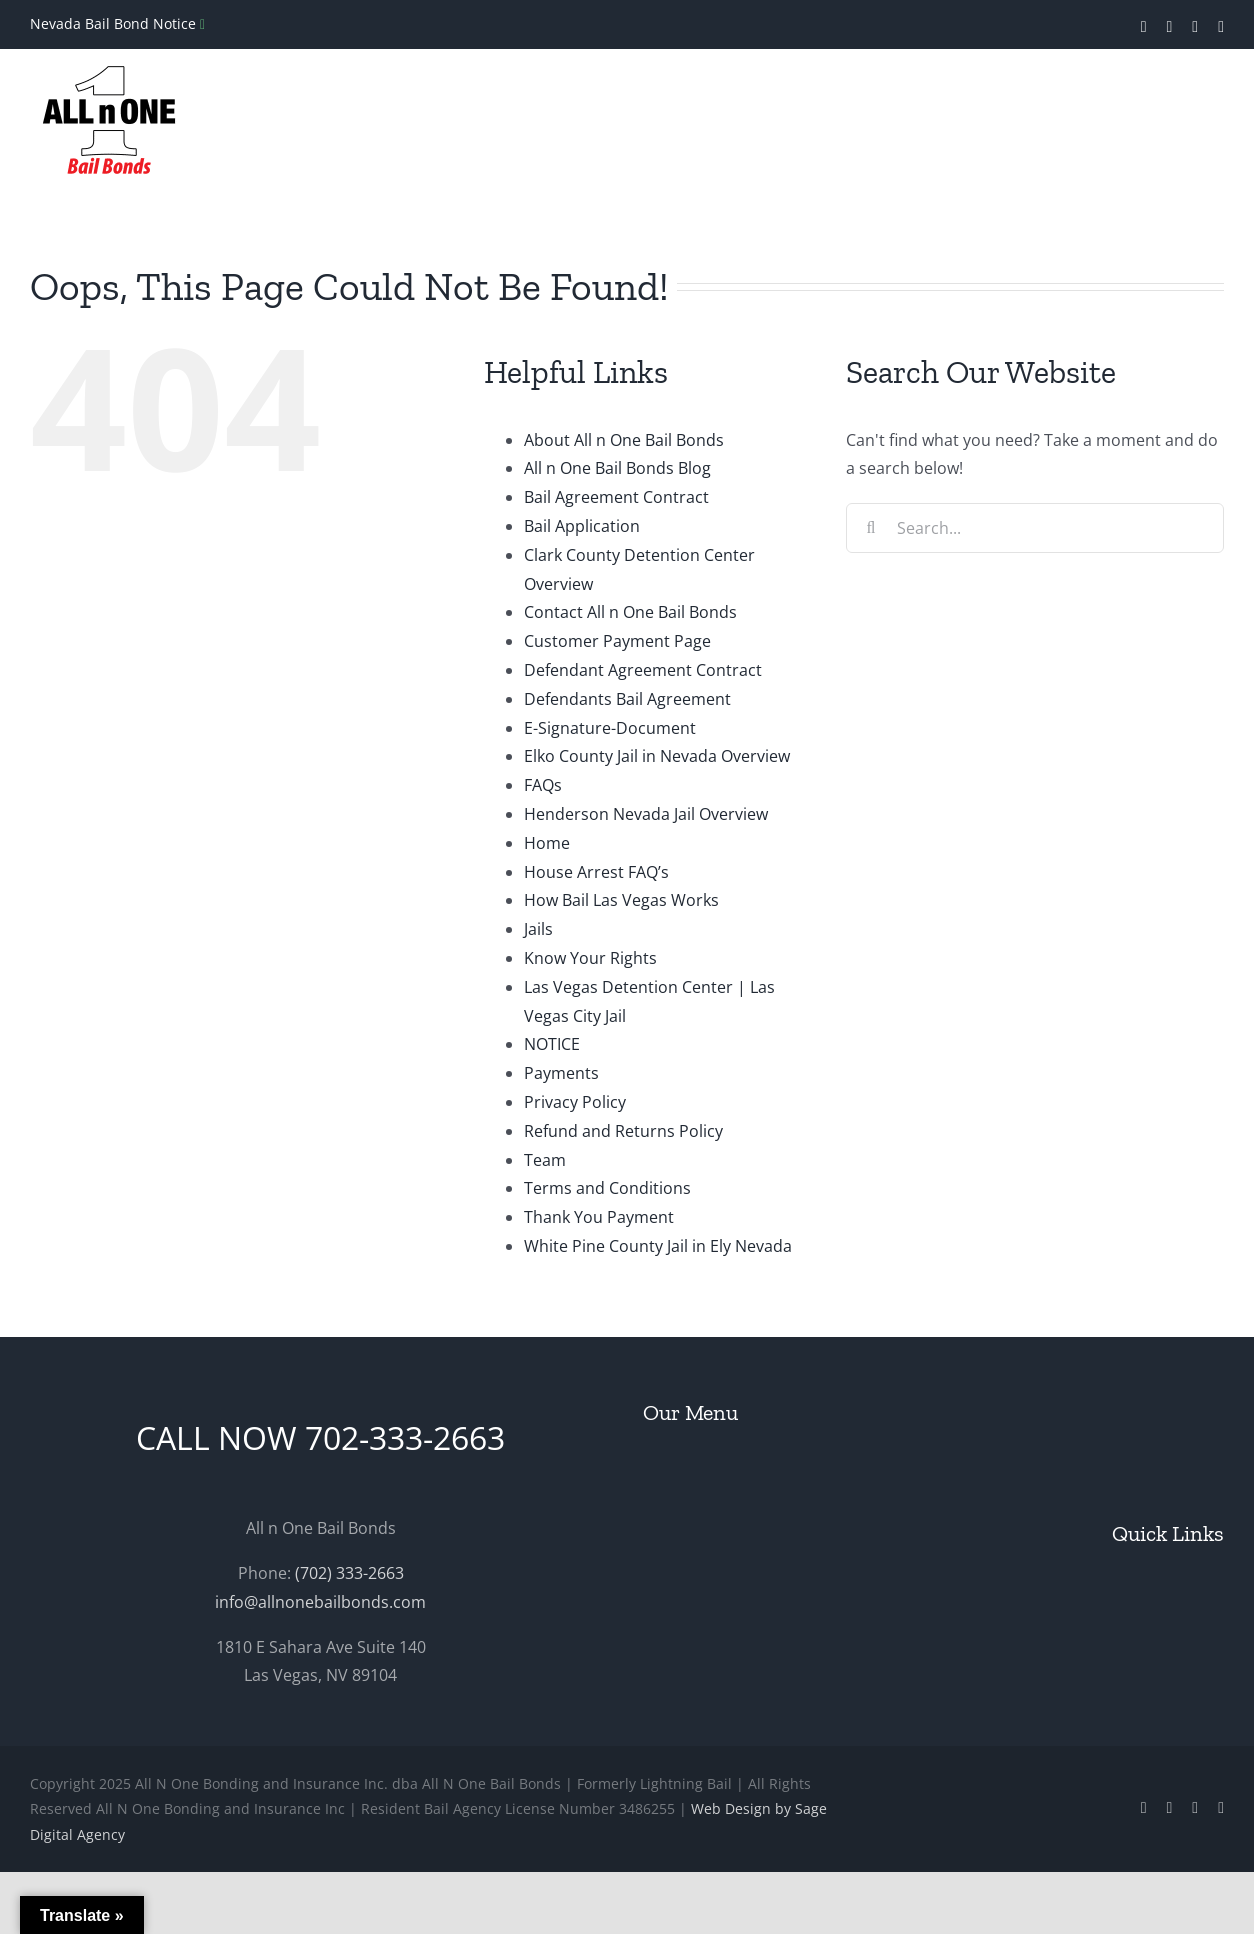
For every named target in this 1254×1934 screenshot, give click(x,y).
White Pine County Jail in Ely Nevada (658, 1246)
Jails (538, 929)
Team (545, 1160)
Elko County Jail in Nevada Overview (657, 756)
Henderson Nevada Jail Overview (646, 814)
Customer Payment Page (617, 641)
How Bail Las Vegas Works (621, 900)
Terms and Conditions (607, 1188)
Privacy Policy (575, 1102)
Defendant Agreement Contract (643, 670)
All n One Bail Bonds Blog (617, 468)
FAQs (543, 785)
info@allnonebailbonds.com (320, 1602)
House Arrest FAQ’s (596, 872)
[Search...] (1035, 528)
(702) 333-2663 (349, 1573)
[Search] (871, 528)
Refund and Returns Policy (623, 1131)
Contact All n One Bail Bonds (630, 612)
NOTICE (552, 1044)
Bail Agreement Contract (616, 497)
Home (547, 843)
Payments (561, 1073)
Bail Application (582, 526)
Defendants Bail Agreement (627, 699)
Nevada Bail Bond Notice (115, 23)
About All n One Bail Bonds (624, 440)
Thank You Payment (599, 1217)
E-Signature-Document (610, 728)
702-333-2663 (405, 1437)
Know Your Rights (590, 958)
